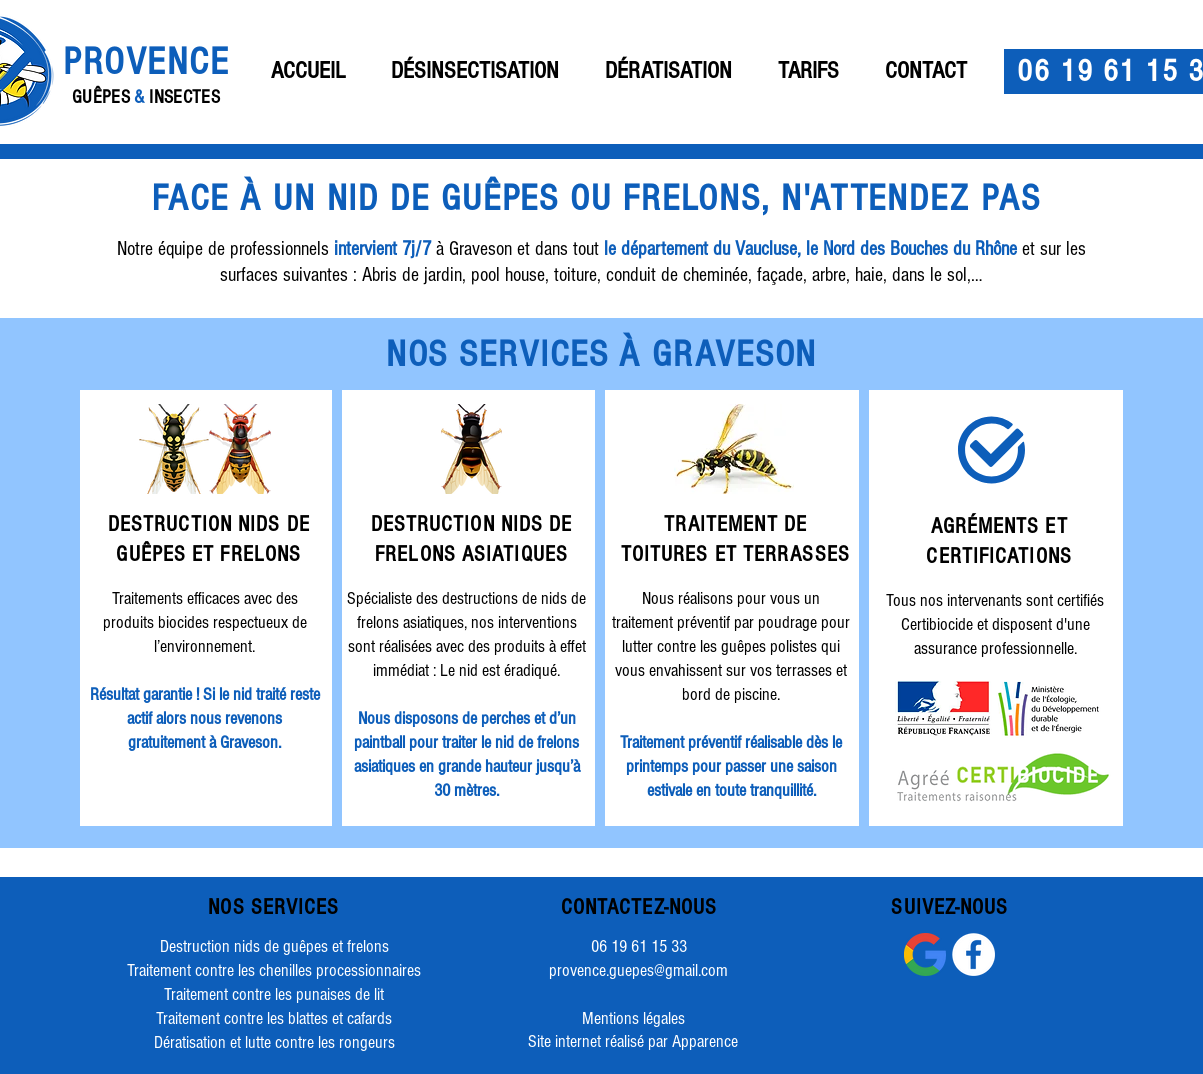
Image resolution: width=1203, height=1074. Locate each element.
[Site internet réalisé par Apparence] (633, 1042)
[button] (475, 71)
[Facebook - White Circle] (973, 954)
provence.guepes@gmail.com (638, 970)
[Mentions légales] (634, 1019)
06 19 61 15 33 (639, 946)
